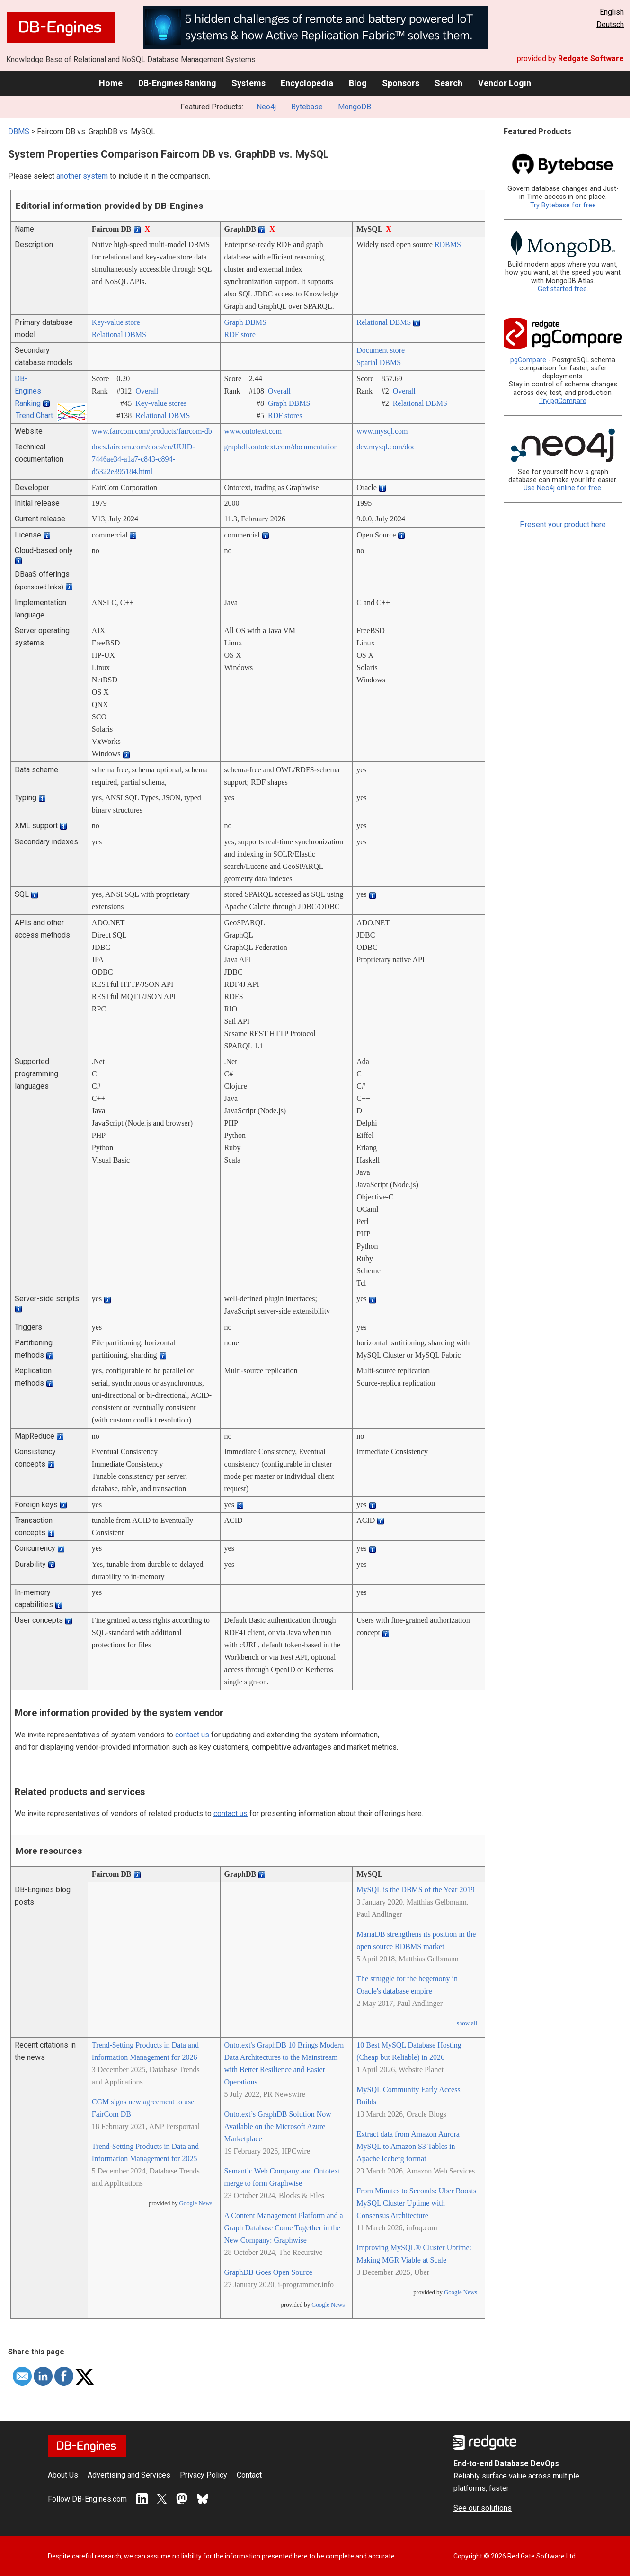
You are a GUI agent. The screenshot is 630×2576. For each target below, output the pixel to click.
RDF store (240, 335)
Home (111, 83)
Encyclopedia (307, 83)
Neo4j (266, 106)
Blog (358, 83)
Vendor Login (504, 83)
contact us (192, 1734)
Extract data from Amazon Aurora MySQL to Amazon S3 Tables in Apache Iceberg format (408, 2146)
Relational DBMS (119, 335)
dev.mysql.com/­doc (385, 447)
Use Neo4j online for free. (563, 488)
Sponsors (400, 83)
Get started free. (563, 289)
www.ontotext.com (253, 431)
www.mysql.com (382, 431)
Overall (146, 391)
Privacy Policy (203, 2474)
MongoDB (354, 106)
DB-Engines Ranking (177, 83)
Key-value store (116, 322)
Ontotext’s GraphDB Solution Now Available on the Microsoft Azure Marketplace (277, 2126)
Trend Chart (34, 415)
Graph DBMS (245, 322)
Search (448, 83)
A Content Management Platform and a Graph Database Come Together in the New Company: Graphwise (283, 2227)
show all (467, 2023)
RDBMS (448, 245)
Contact (249, 2474)
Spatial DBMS (378, 362)
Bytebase (307, 106)
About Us (63, 2474)
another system (82, 175)
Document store (380, 350)
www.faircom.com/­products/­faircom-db (152, 431)
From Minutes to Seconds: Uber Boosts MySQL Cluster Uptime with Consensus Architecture (416, 2203)
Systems (248, 83)
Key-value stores (160, 403)
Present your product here (563, 524)
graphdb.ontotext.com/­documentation (281, 447)
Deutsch (610, 24)
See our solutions (482, 2508)
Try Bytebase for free (563, 205)
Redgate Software (591, 58)
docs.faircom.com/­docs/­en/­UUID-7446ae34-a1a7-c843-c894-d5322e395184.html (143, 459)
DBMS (18, 131)
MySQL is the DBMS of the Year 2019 (415, 1890)
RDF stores (285, 415)
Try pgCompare (562, 401)
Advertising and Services (129, 2474)
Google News (196, 2203)
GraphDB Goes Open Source (268, 2272)
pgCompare (528, 360)
